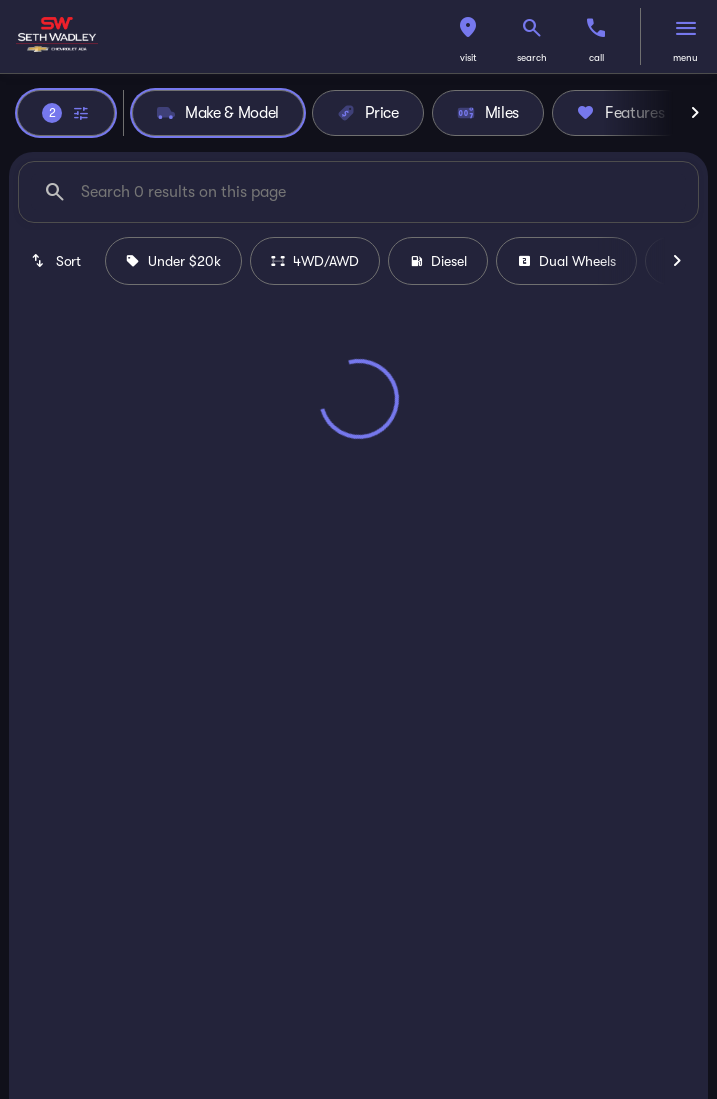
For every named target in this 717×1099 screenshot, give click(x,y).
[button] (468, 36)
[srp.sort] (57, 261)
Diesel (438, 261)
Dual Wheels (566, 261)
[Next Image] (695, 113)
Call (596, 57)
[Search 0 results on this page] (358, 192)
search (532, 57)
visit (468, 57)
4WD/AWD (315, 261)
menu (685, 57)
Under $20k (173, 261)
